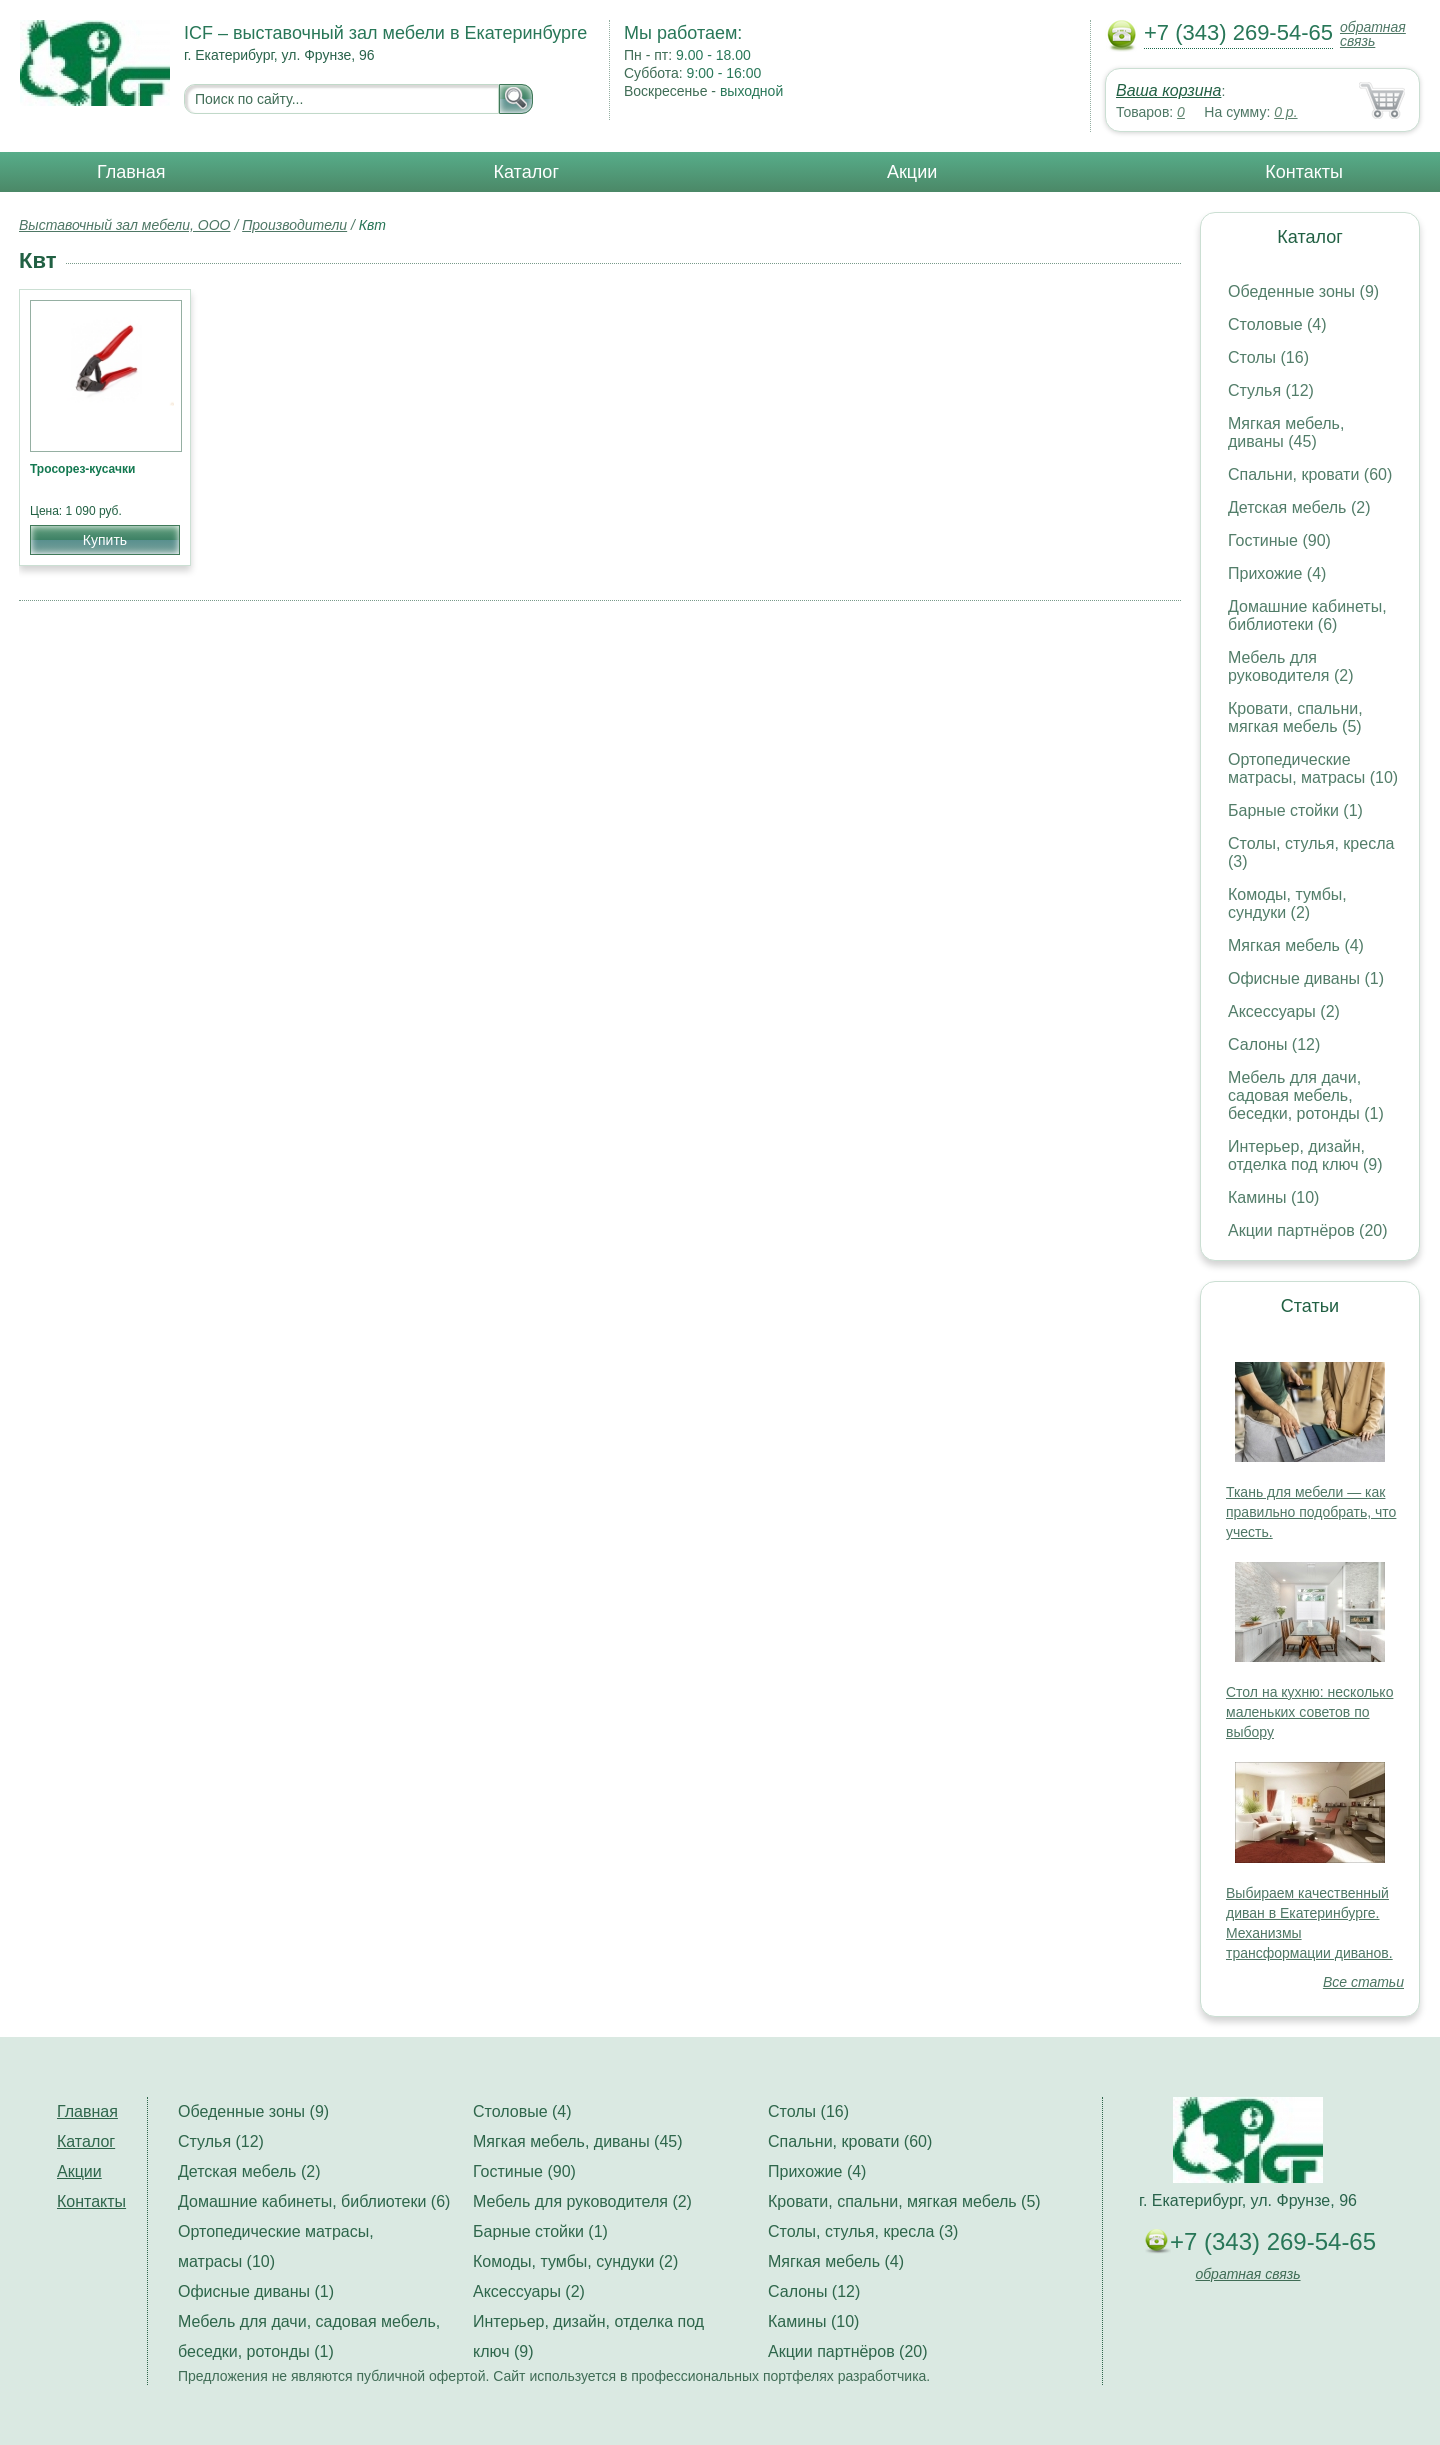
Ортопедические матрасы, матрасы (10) (1313, 768)
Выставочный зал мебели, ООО (125, 225)
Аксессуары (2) (1284, 1011)
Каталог (526, 172)
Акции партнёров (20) (1308, 1230)
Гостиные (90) (1279, 540)
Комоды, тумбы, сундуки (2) (1287, 903)
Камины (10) (1273, 1197)
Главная (131, 172)
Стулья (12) (1271, 390)
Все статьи (1363, 1982)
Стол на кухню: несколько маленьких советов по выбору (1309, 1712)
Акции (912, 172)
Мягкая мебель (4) (1296, 945)
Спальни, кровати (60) (1310, 474)
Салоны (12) (1274, 1044)
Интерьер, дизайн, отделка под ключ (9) (1305, 1155)
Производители (294, 225)
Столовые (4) (1277, 324)
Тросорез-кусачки (82, 469)
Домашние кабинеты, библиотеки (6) (1307, 615)
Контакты (1304, 172)
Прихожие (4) (1277, 573)
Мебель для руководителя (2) (1290, 666)
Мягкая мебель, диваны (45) (1286, 432)
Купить (105, 540)
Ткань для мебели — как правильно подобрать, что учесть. (1311, 1512)
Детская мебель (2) (1299, 507)
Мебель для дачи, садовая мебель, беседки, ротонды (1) (1306, 1095)
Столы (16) (1268, 357)
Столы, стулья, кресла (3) (863, 2231)
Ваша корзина (1168, 90)
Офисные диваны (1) (1306, 978)
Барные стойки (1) (1295, 810)
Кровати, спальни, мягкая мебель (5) (1295, 717)
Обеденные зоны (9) (1303, 291)
